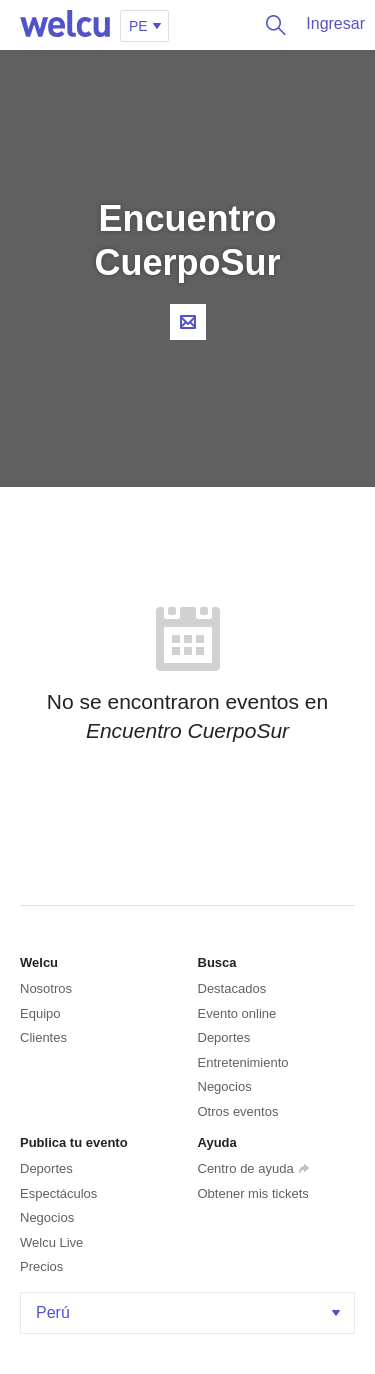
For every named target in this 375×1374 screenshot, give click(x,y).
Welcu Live (51, 1242)
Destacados (232, 988)
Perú (190, 1312)
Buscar (271, 25)
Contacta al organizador (188, 322)
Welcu (65, 25)
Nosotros (46, 988)
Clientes (43, 1037)
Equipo (40, 1013)
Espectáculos (58, 1193)
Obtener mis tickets (253, 1193)
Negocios (225, 1086)
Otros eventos (238, 1111)
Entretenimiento (243, 1062)
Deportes (224, 1037)
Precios (41, 1266)
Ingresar (335, 23)
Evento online (237, 1013)
